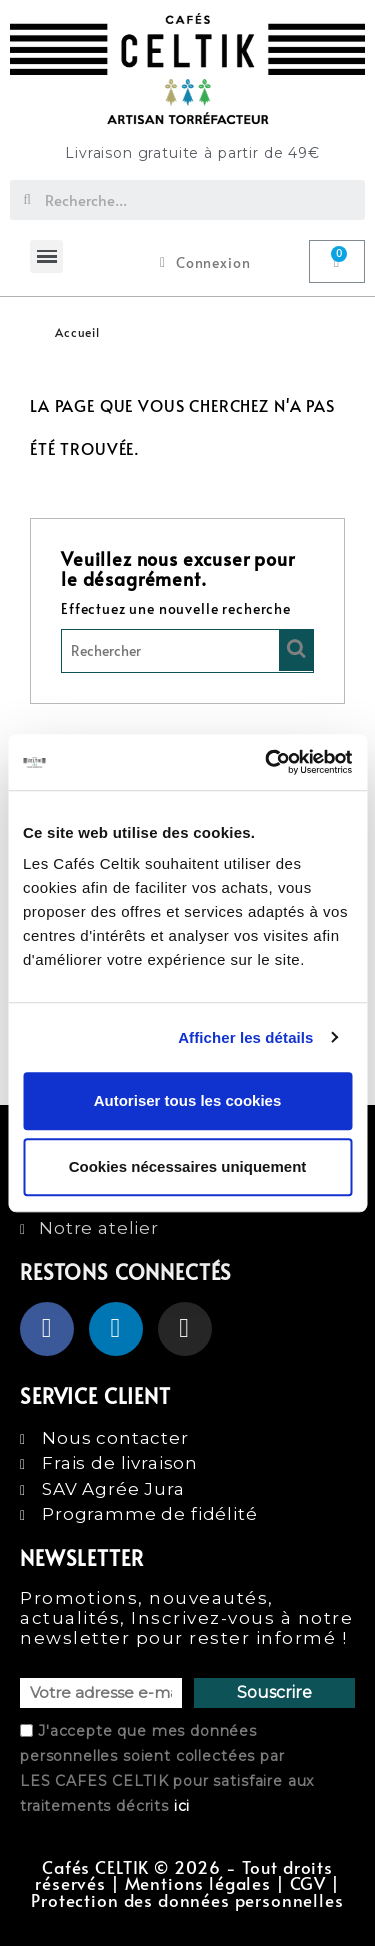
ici (182, 1806)
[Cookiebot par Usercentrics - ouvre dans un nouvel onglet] (267, 762)
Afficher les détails (245, 1037)
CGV (308, 1883)
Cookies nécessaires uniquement (188, 1166)
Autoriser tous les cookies (188, 1100)
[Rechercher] (187, 651)
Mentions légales (198, 1883)
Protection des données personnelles (187, 1900)
